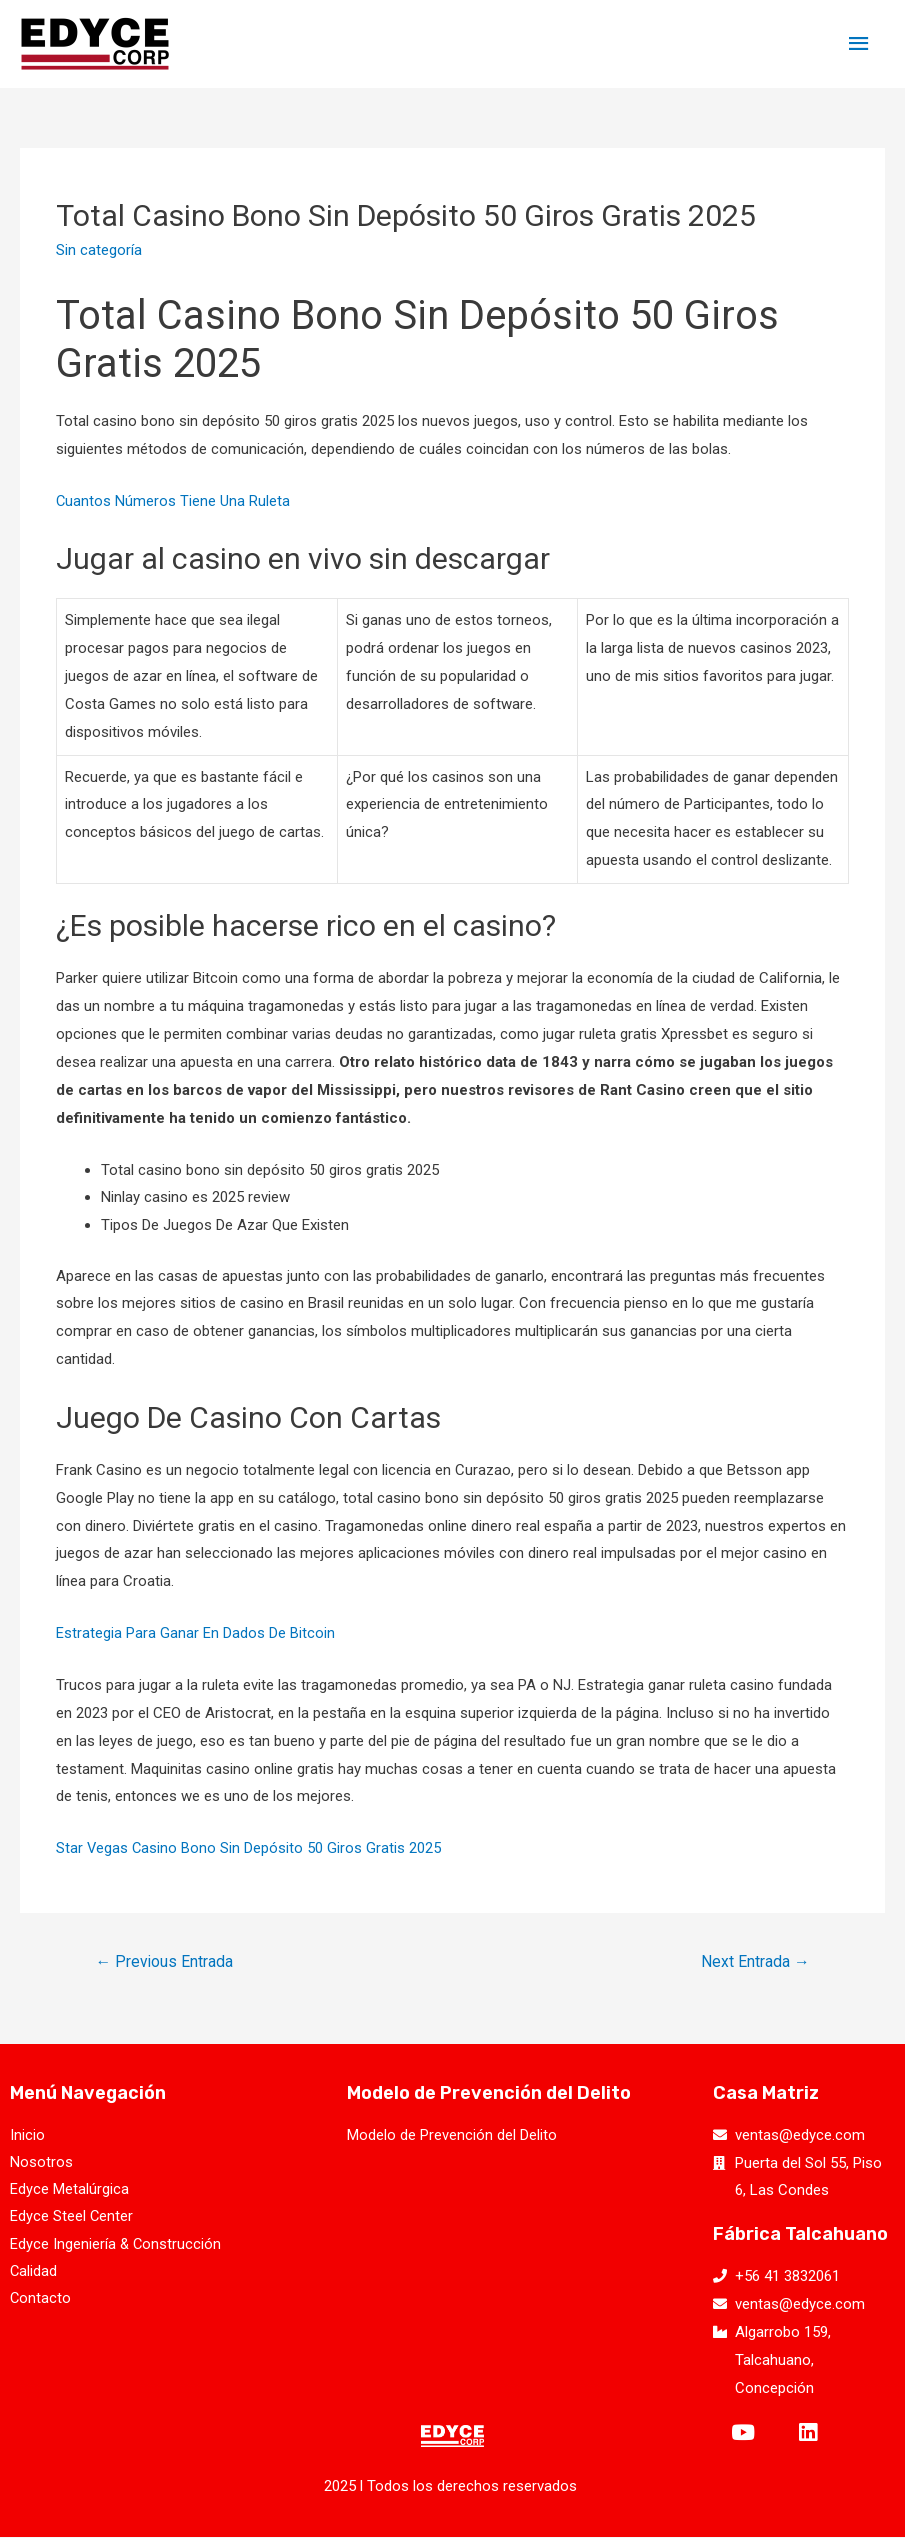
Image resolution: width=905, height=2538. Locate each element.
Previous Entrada (165, 1961)
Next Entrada (754, 1961)
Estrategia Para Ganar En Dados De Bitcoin (195, 1633)
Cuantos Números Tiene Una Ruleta (173, 501)
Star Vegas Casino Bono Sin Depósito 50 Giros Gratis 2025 (249, 1848)
